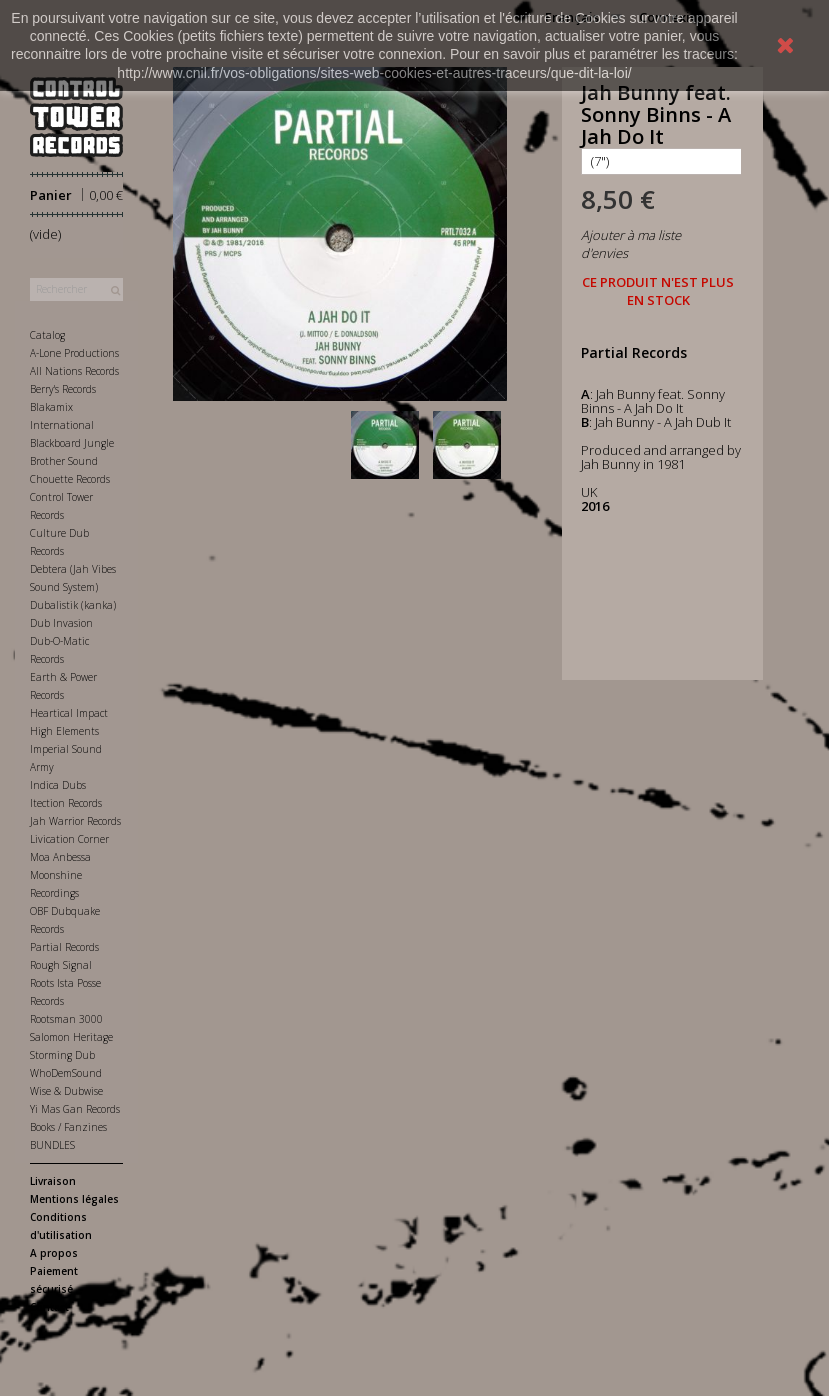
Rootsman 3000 (66, 1019)
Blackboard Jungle (72, 443)
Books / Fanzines (68, 1127)
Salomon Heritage (71, 1037)
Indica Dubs (58, 785)
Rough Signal (61, 965)
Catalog (47, 335)
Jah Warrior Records (75, 821)
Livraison (53, 1181)
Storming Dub (62, 1055)
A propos (54, 1253)
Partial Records (64, 947)
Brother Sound (64, 461)
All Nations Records (74, 371)
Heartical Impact (69, 713)
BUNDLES (52, 1145)
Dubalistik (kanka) (73, 605)
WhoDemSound (66, 1073)
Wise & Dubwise (66, 1091)
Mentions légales (74, 1199)
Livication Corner (69, 839)
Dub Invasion (61, 623)
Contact (49, 1307)
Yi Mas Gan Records (75, 1109)
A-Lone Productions (74, 353)
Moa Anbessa (60, 857)
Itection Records (66, 803)
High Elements (64, 731)
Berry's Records (63, 389)
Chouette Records (70, 479)
